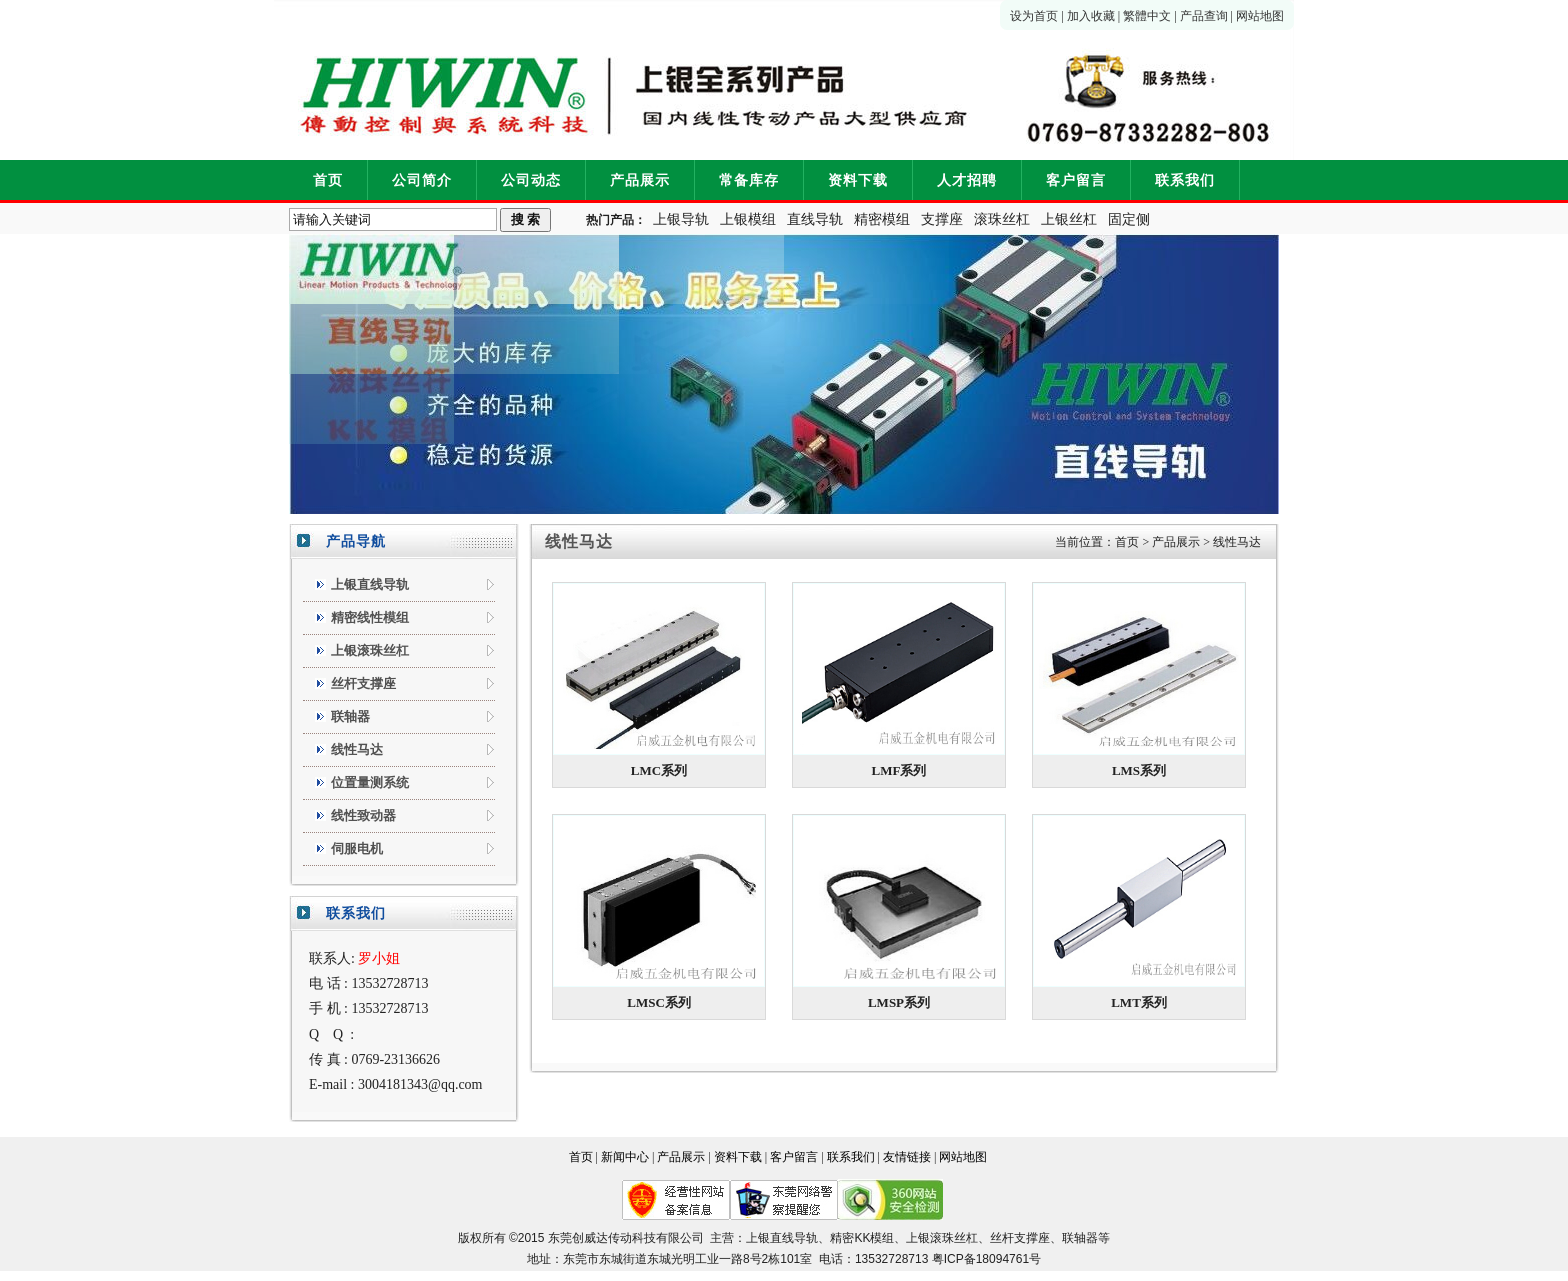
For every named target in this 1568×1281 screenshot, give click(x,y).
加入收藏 (1091, 16)
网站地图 (1260, 16)
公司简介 (422, 180)
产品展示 (640, 180)
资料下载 (858, 180)
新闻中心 (625, 1157)
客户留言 (1076, 180)
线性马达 (1237, 542)
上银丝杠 (1069, 219)
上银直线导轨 (782, 1238)
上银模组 (748, 219)
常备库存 (749, 180)
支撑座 (942, 219)
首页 (328, 180)
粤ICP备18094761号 (986, 1259)
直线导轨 (815, 219)
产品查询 (1204, 16)
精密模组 (882, 219)
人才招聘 (967, 180)
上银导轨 (681, 219)
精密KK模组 (862, 1238)
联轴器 (1080, 1238)
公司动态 (531, 180)
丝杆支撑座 (1020, 1238)
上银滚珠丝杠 (942, 1238)
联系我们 (1185, 180)
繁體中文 (1147, 16)
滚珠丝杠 (1002, 219)
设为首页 (1034, 16)
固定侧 (1129, 219)
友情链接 (907, 1157)
